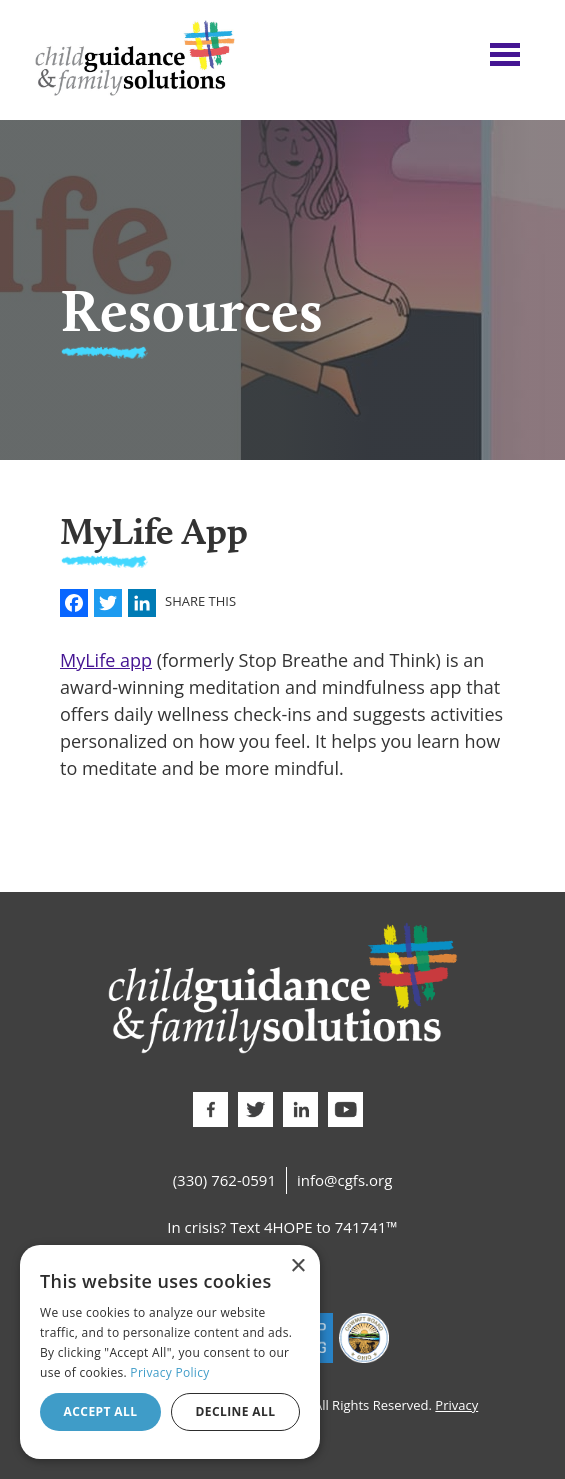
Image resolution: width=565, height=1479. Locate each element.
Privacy (456, 1405)
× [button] (297, 1266)
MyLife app (106, 660)
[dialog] (170, 1352)
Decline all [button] (236, 1411)
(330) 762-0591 (224, 1180)
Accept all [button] (101, 1411)
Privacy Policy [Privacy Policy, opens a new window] (169, 1372)
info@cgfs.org (344, 1180)
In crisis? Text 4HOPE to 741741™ (282, 1227)
